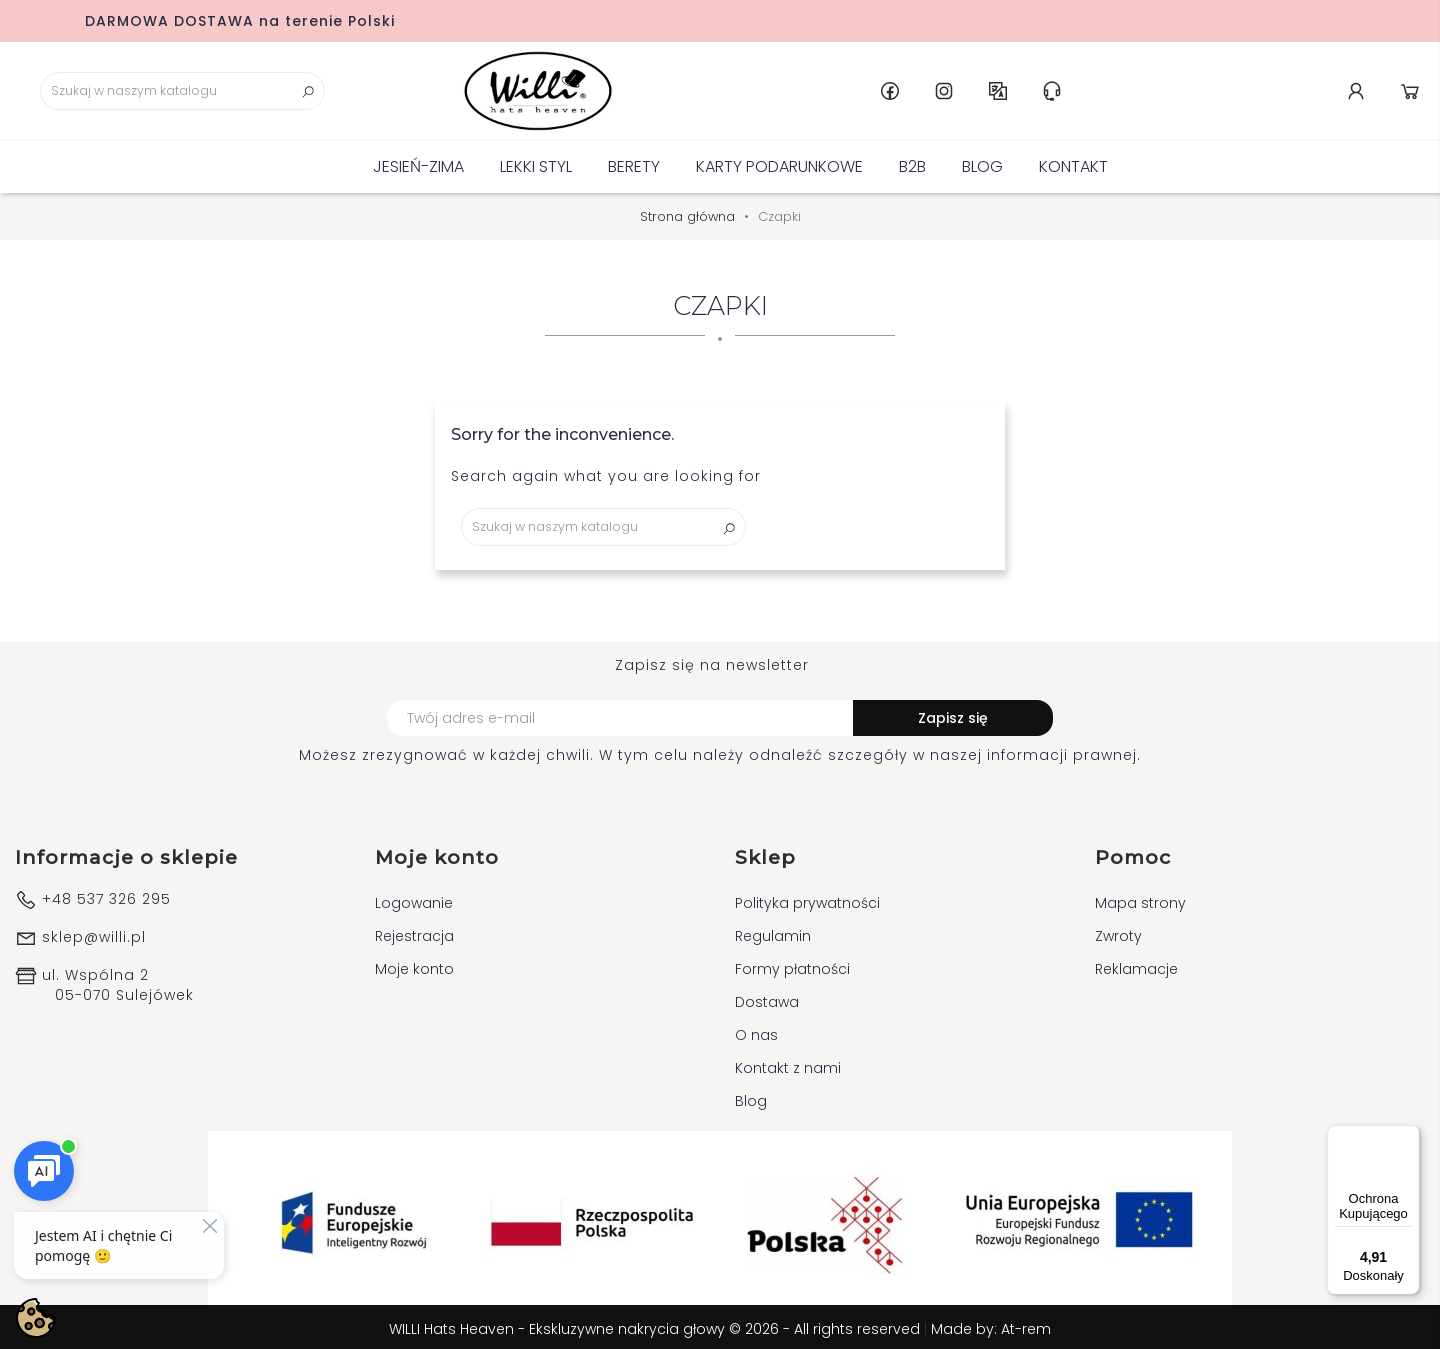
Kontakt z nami (788, 1064)
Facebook (1143, 89)
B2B (912, 162)
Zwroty (1118, 932)
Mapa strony (1140, 899)
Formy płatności (792, 965)
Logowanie (414, 899)
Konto (1359, 89)
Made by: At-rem (991, 1325)
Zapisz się (953, 715)
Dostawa (767, 998)
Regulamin (773, 932)
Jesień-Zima (418, 162)
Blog (982, 162)
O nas (756, 1031)
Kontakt (1073, 162)
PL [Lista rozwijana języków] (1251, 89)
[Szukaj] (160, 89)
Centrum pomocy (1305, 89)
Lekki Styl (536, 162)
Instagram (1197, 89)
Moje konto (414, 965)
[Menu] (1408, 1137)
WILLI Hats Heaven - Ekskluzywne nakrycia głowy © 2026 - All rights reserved (656, 1325)
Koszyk (1413, 89)
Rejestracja (414, 932)
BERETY (634, 162)
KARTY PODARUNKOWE (779, 162)
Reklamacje (1136, 965)
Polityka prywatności (807, 899)
